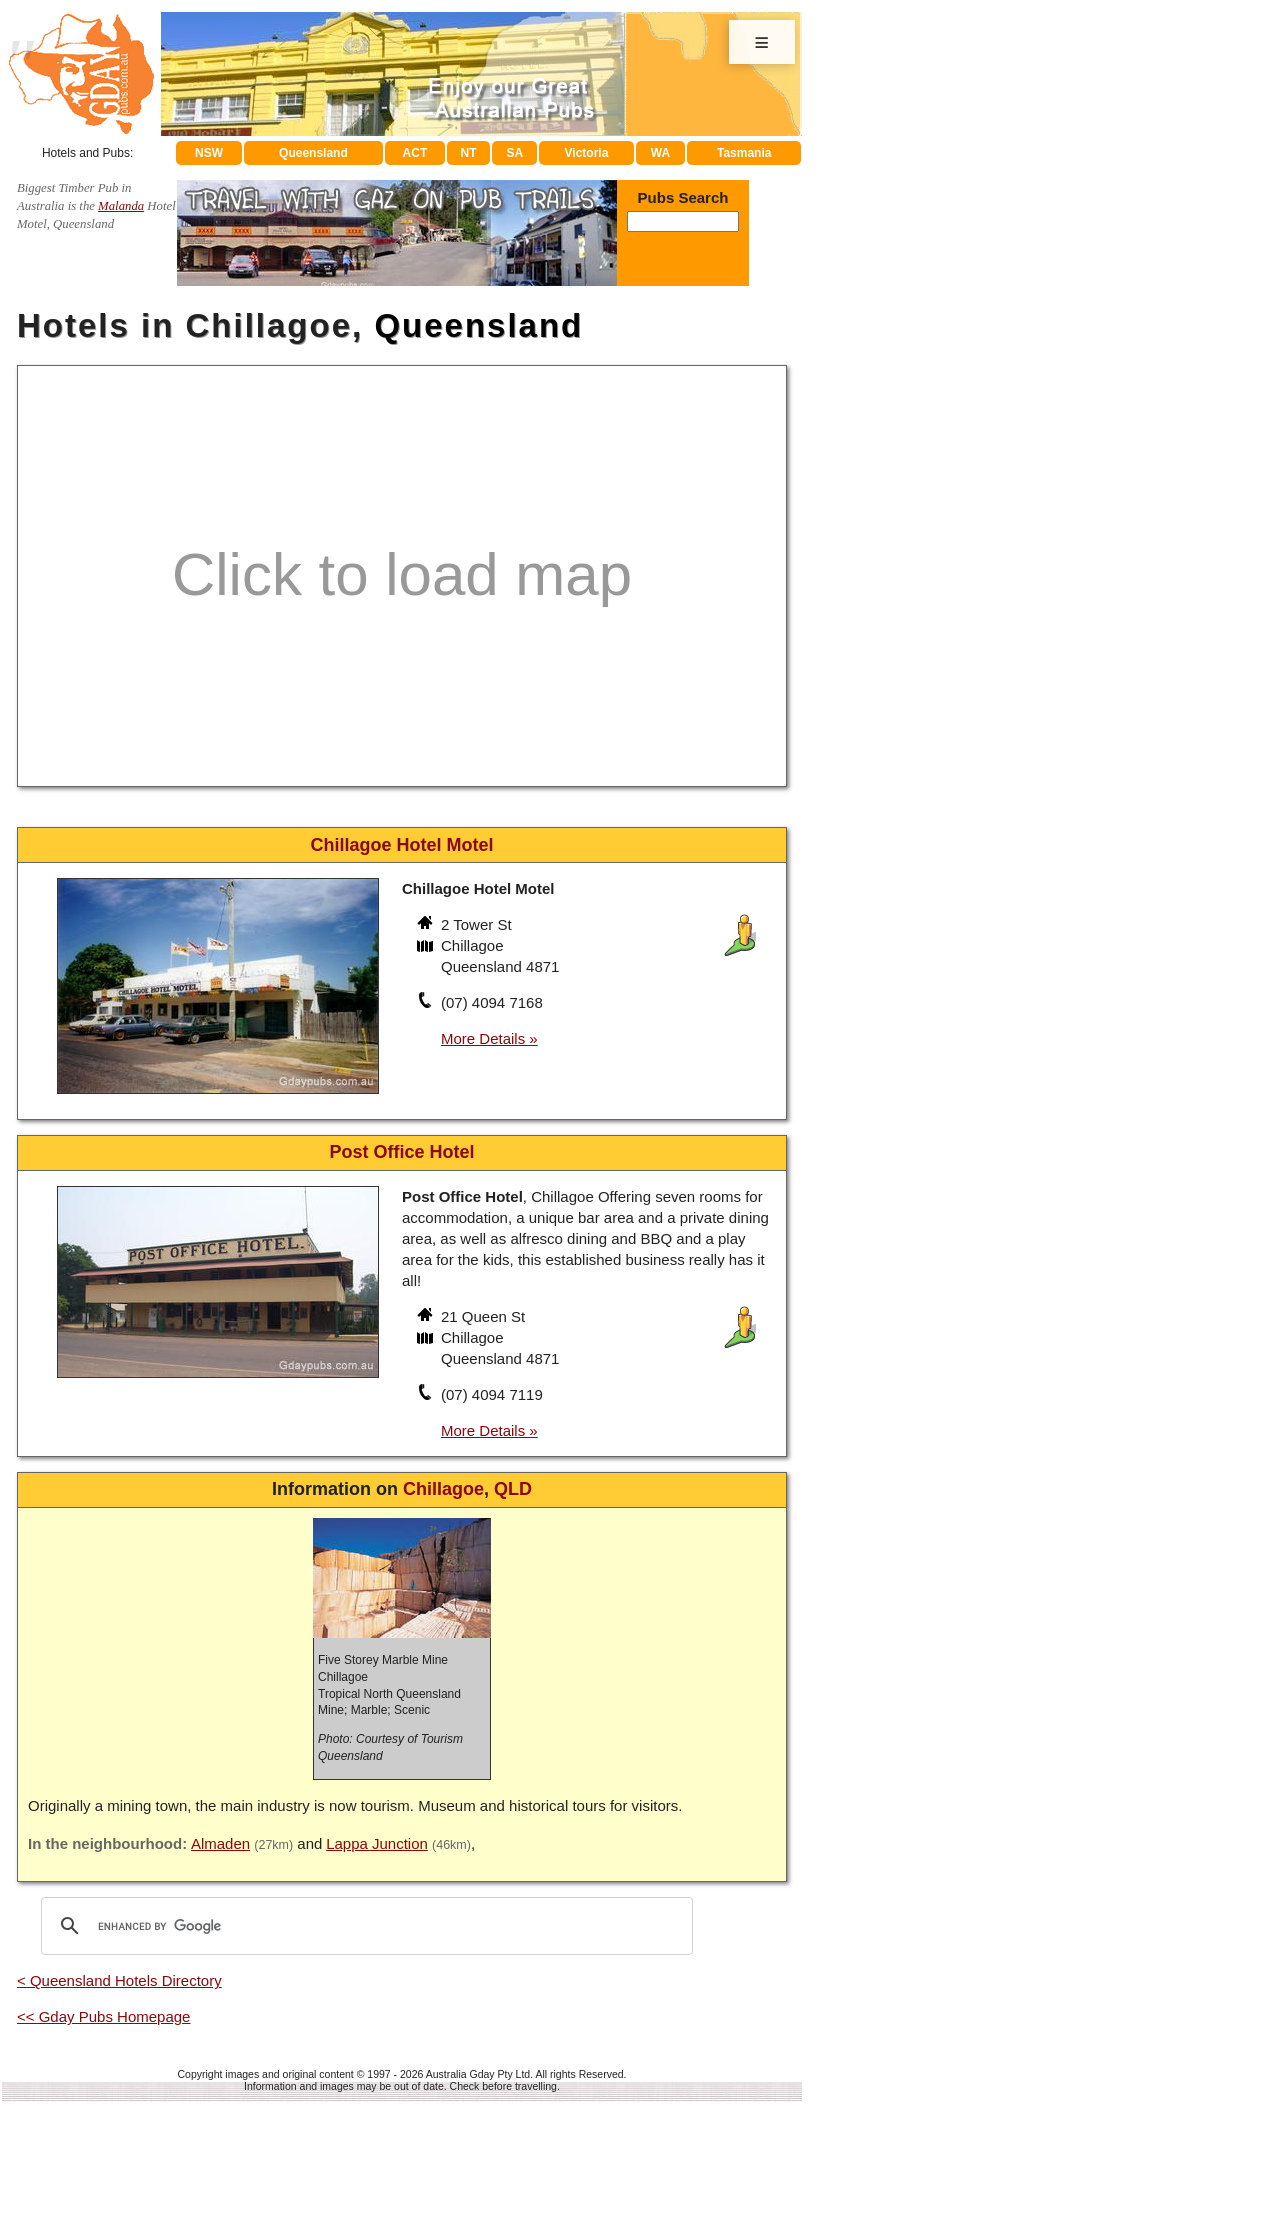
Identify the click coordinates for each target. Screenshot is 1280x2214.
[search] (364, 1926)
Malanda (121, 206)
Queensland (313, 153)
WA (660, 153)
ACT (415, 153)
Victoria (587, 153)
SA (515, 153)
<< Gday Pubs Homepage (103, 2016)
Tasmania (744, 153)
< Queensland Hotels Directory (119, 1980)
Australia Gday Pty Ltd (478, 2074)
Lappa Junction (377, 1843)
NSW (209, 153)
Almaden (220, 1843)
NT (468, 153)
